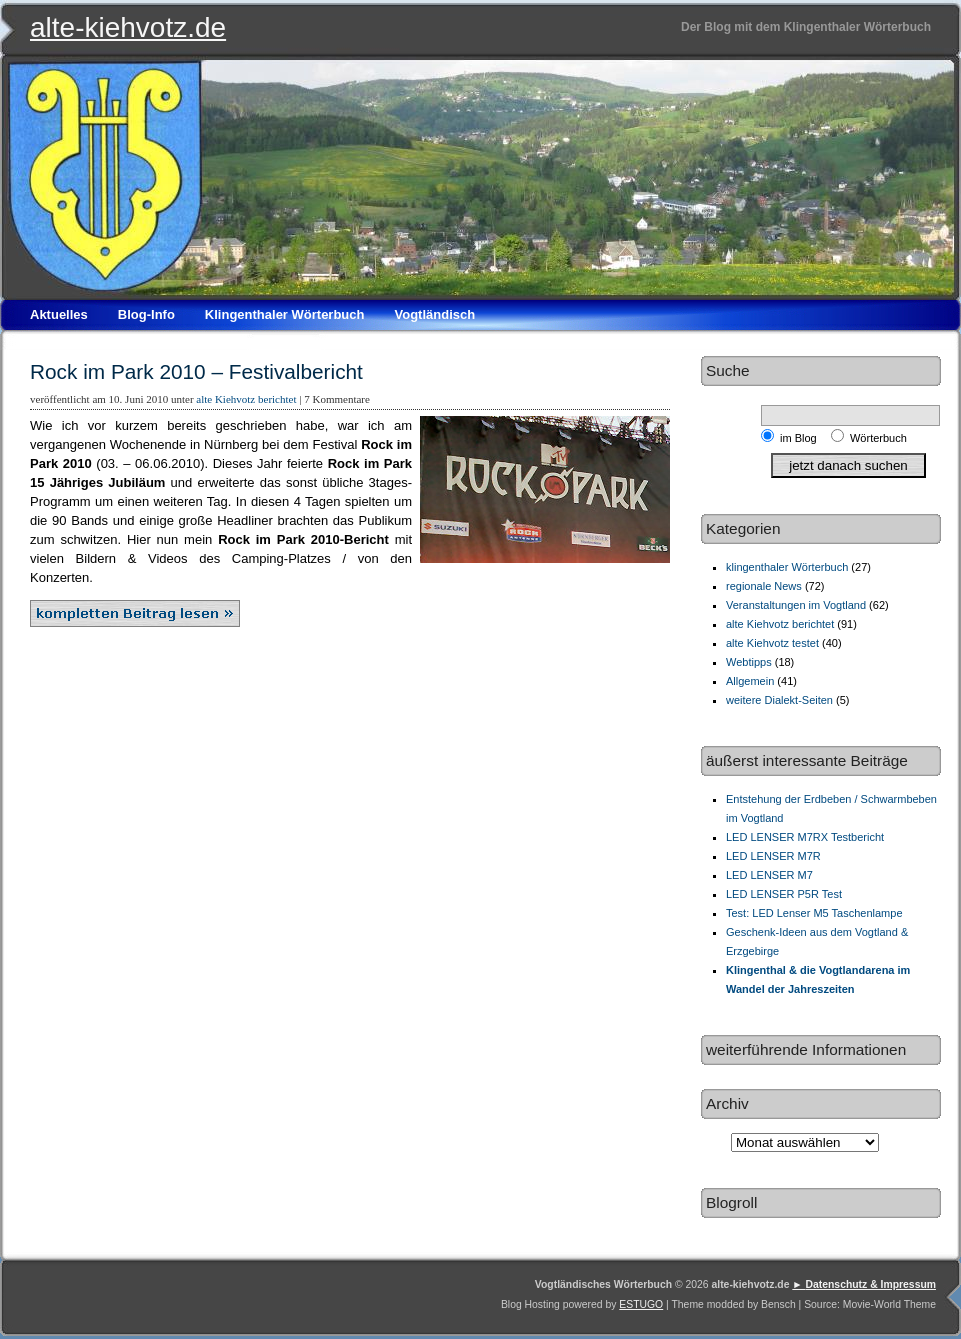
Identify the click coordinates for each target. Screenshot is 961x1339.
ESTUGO (641, 1304)
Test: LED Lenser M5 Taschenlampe (814, 913)
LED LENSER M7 (769, 875)
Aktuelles (59, 314)
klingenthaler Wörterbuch (787, 567)
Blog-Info (146, 314)
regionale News (764, 586)
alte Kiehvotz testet (772, 643)
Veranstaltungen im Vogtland (796, 605)
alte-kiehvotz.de (128, 27)
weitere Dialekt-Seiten (779, 700)
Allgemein (750, 681)
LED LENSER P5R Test (784, 894)
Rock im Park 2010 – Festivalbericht (196, 371)
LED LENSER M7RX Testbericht (805, 837)
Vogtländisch (434, 314)
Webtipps (749, 662)
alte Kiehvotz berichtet (246, 399)
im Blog (801, 438)
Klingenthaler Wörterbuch (285, 314)
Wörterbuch (878, 438)
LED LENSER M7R (773, 856)
